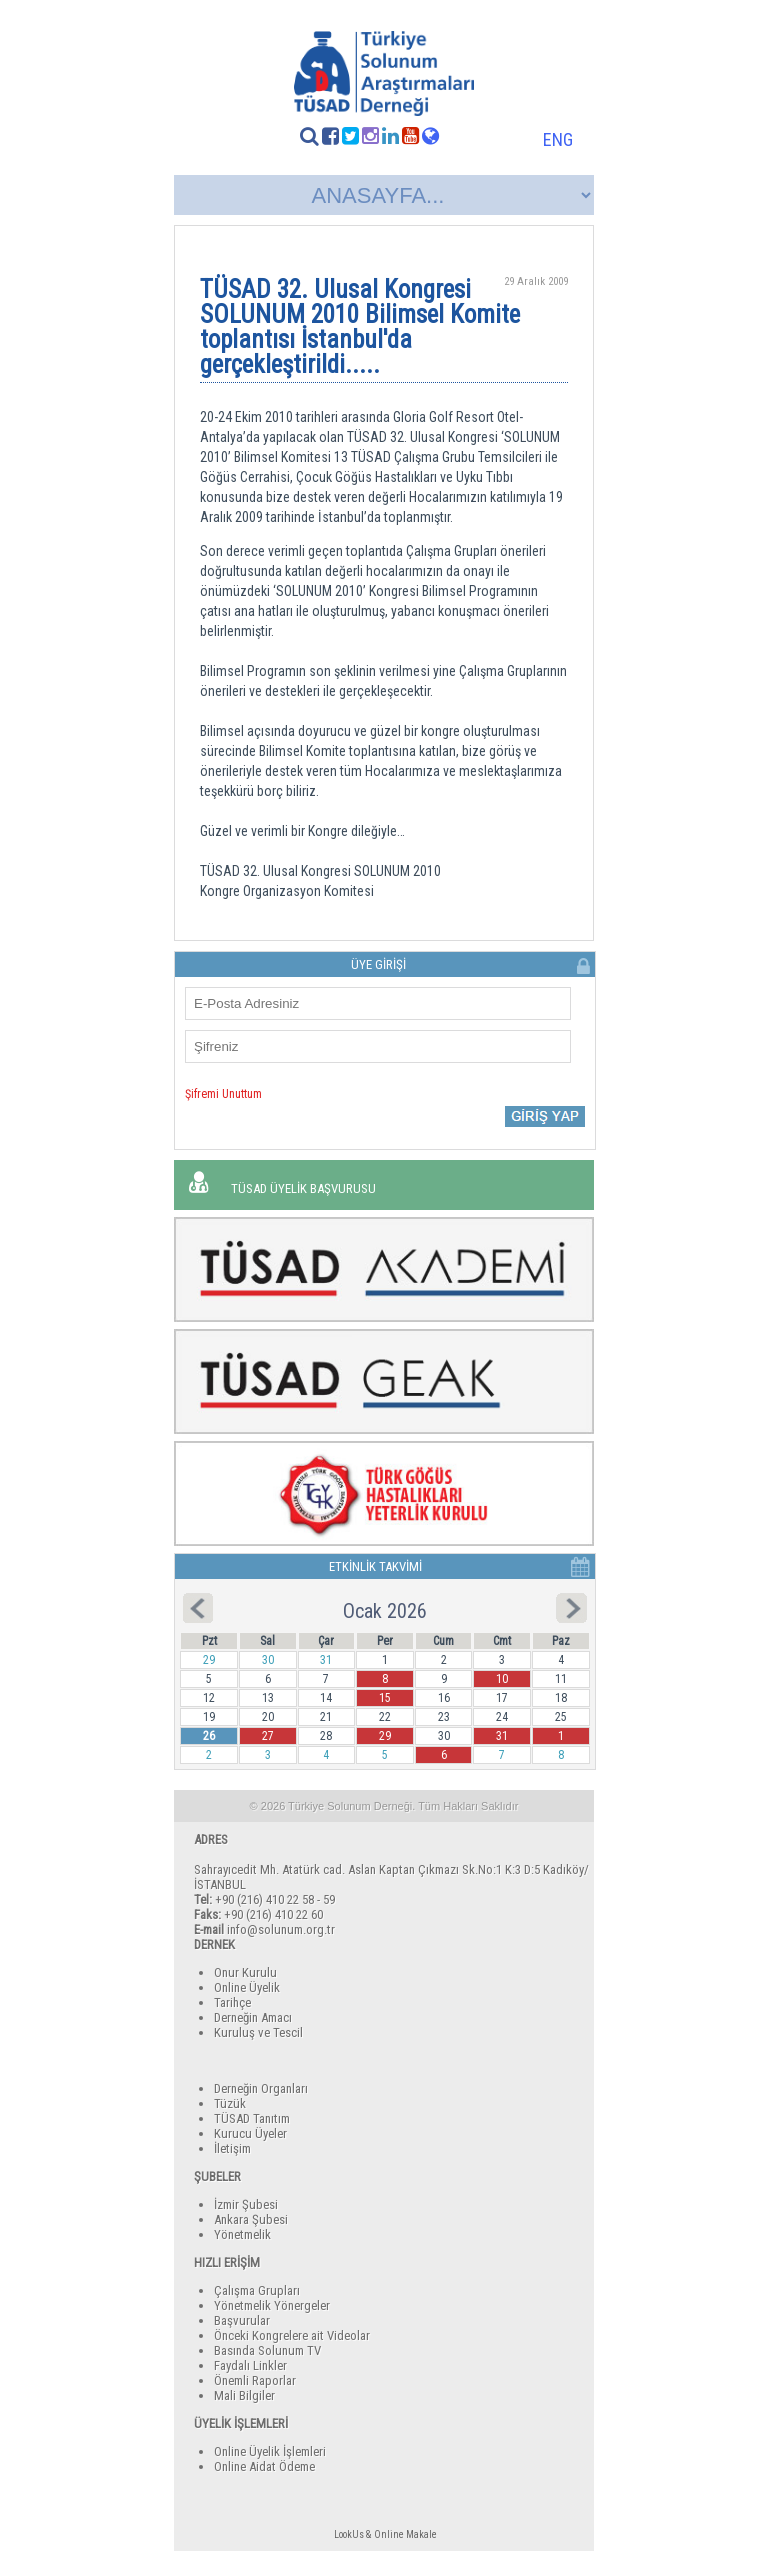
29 (385, 1736)
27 (268, 1736)
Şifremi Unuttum (223, 1094)
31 (502, 1736)
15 (385, 1698)
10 (502, 1679)
